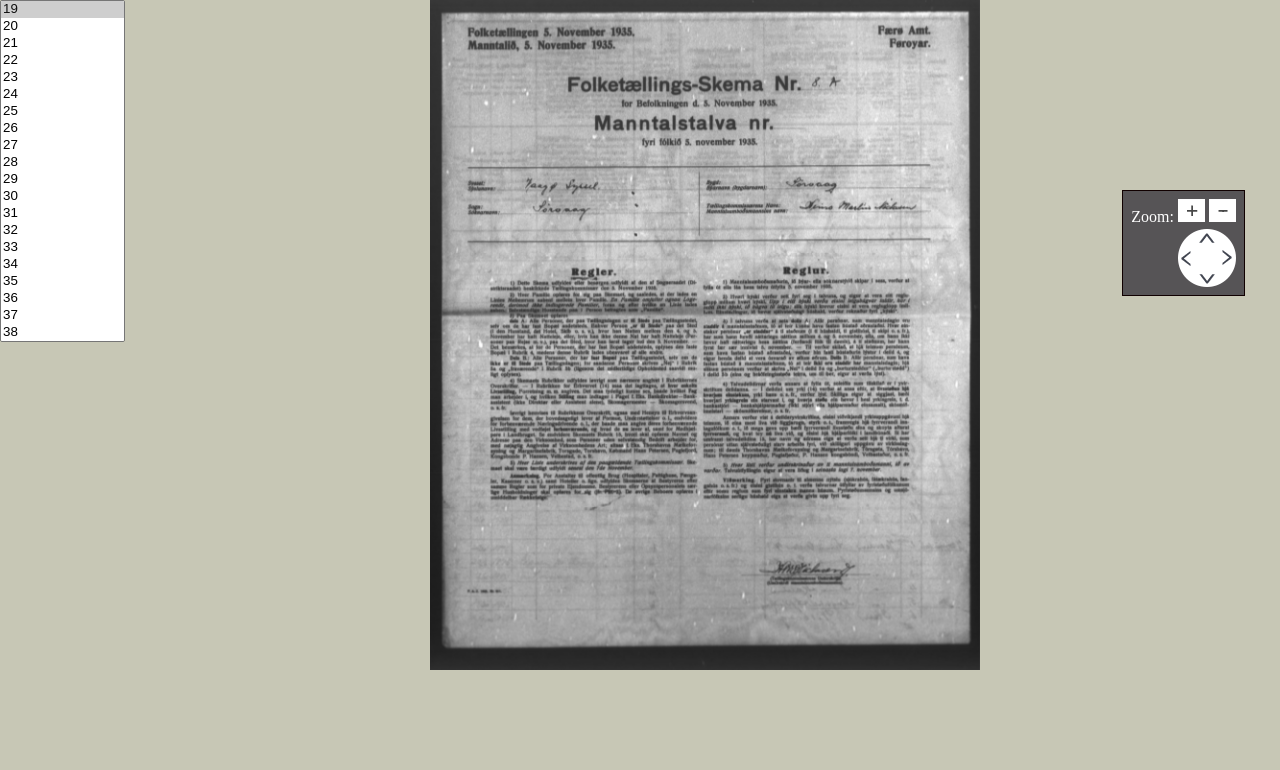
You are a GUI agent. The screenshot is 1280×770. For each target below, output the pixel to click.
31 (62, 213)
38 (62, 332)
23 (62, 77)
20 (62, 26)
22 (62, 60)
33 (62, 247)
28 (62, 162)
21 (62, 43)
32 (62, 230)
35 (62, 281)
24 (62, 94)
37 (62, 315)
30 (62, 196)
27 (62, 145)
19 (62, 9)
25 (62, 111)
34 (62, 264)
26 (62, 128)
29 (62, 179)
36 (62, 298)
